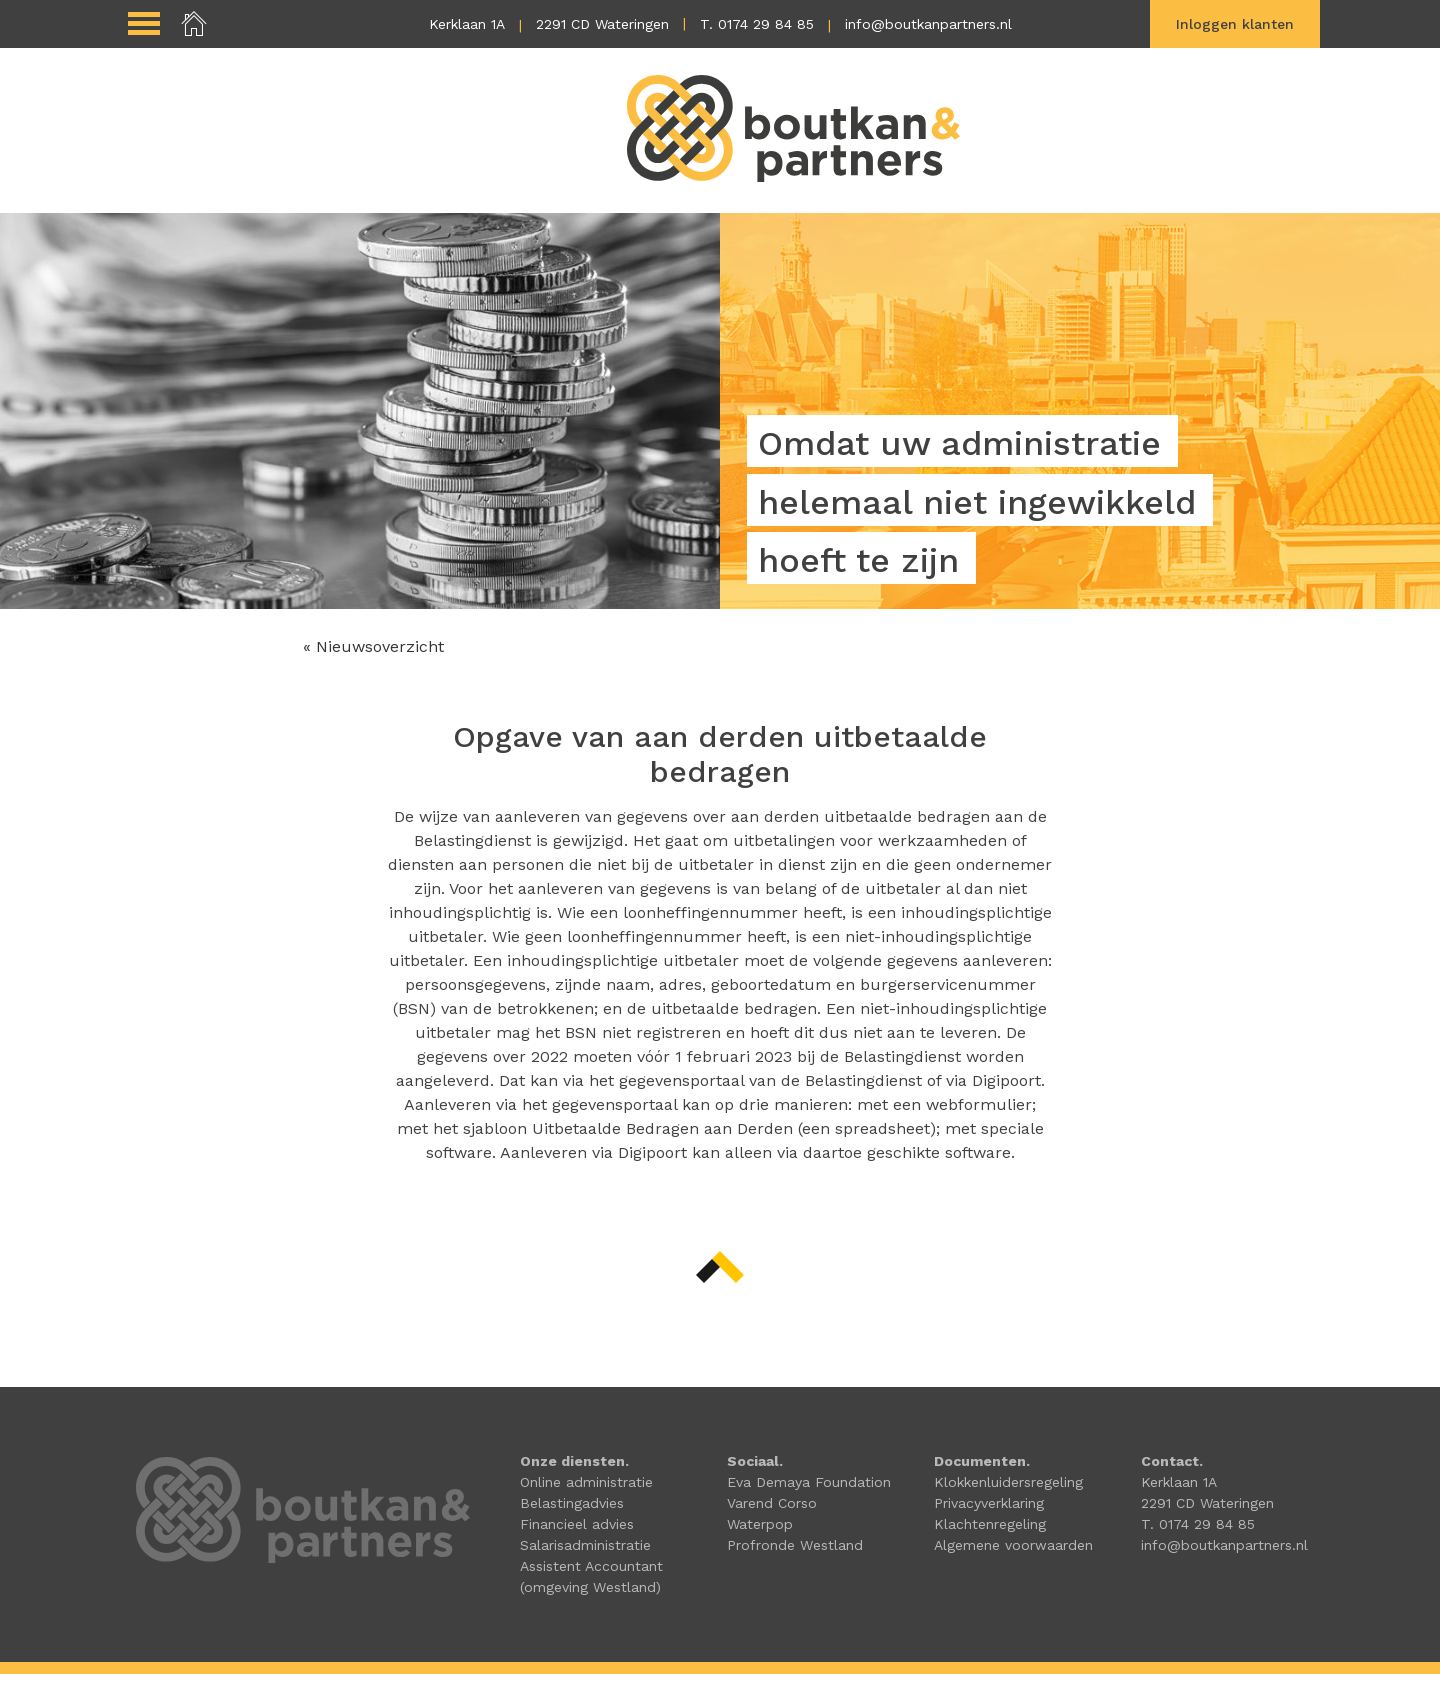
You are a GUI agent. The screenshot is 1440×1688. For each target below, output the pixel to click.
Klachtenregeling (990, 1538)
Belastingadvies (572, 1517)
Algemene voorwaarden (1013, 1559)
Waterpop (760, 1538)
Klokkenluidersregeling (1008, 1496)
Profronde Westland (795, 1559)
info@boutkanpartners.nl (928, 24)
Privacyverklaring (989, 1517)
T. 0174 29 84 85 (757, 24)
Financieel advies (577, 1538)
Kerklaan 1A (467, 24)
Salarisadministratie (585, 1559)
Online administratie (586, 1496)
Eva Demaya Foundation (809, 1496)
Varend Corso (772, 1517)
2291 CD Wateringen (602, 24)
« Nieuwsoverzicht (373, 660)
